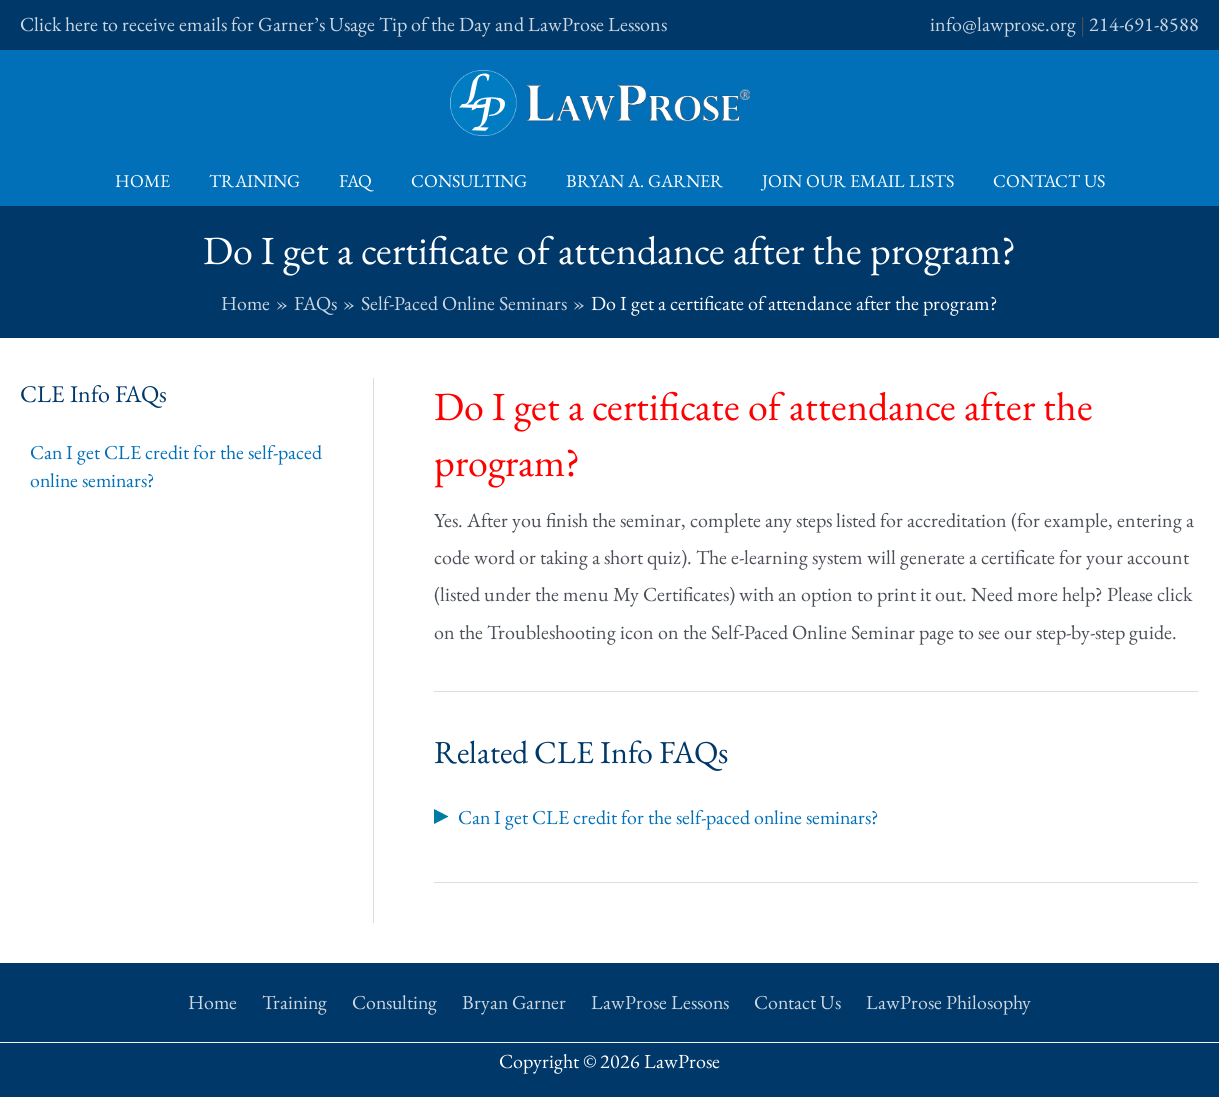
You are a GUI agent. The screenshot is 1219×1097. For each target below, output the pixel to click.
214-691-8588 (1144, 24)
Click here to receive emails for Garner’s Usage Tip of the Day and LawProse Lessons (343, 24)
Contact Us (1040, 180)
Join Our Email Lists (852, 180)
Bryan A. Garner (641, 180)
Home (151, 180)
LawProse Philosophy (939, 1000)
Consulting (469, 180)
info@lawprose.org (1003, 24)
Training (260, 180)
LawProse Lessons (659, 1000)
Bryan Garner (516, 1000)
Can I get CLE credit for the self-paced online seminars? (176, 467)
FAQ (358, 180)
